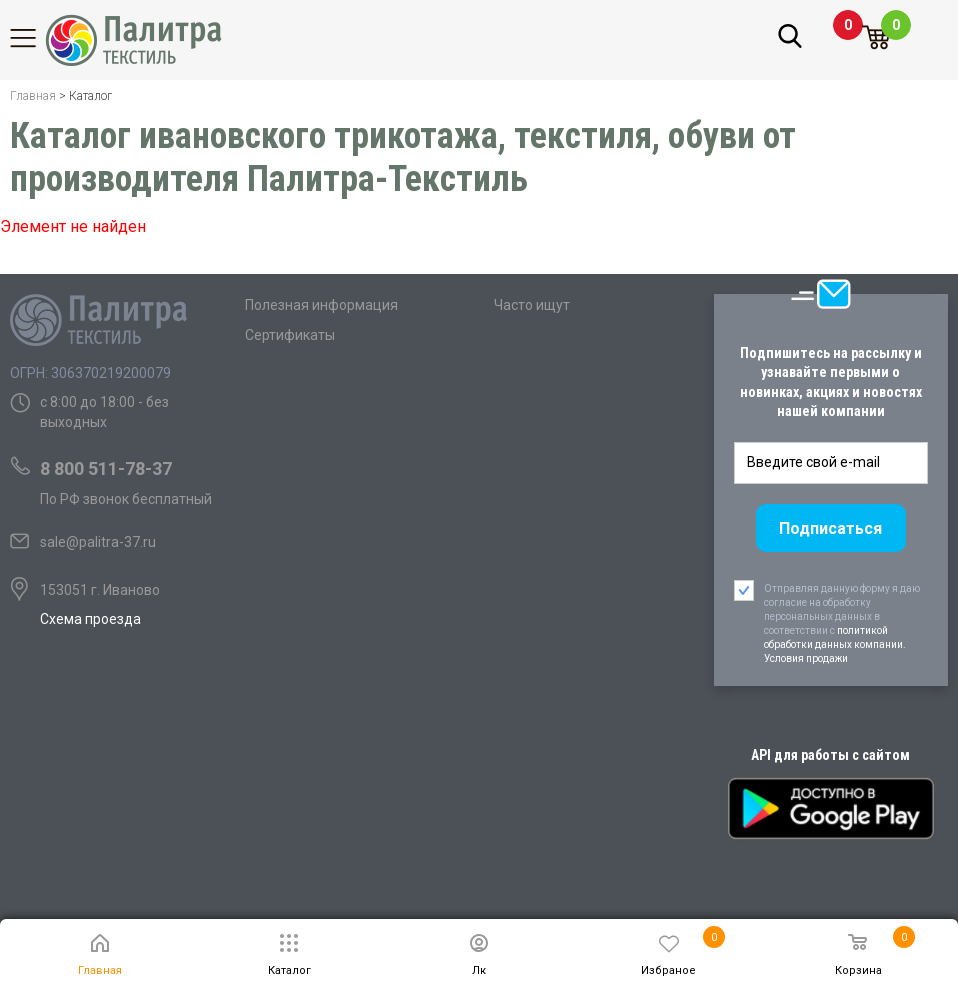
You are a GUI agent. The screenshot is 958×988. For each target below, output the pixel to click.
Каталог (35, 38)
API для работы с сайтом (830, 755)
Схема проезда (90, 619)
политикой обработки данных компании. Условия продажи (835, 644)
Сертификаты (290, 335)
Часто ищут (532, 305)
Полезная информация (321, 305)
